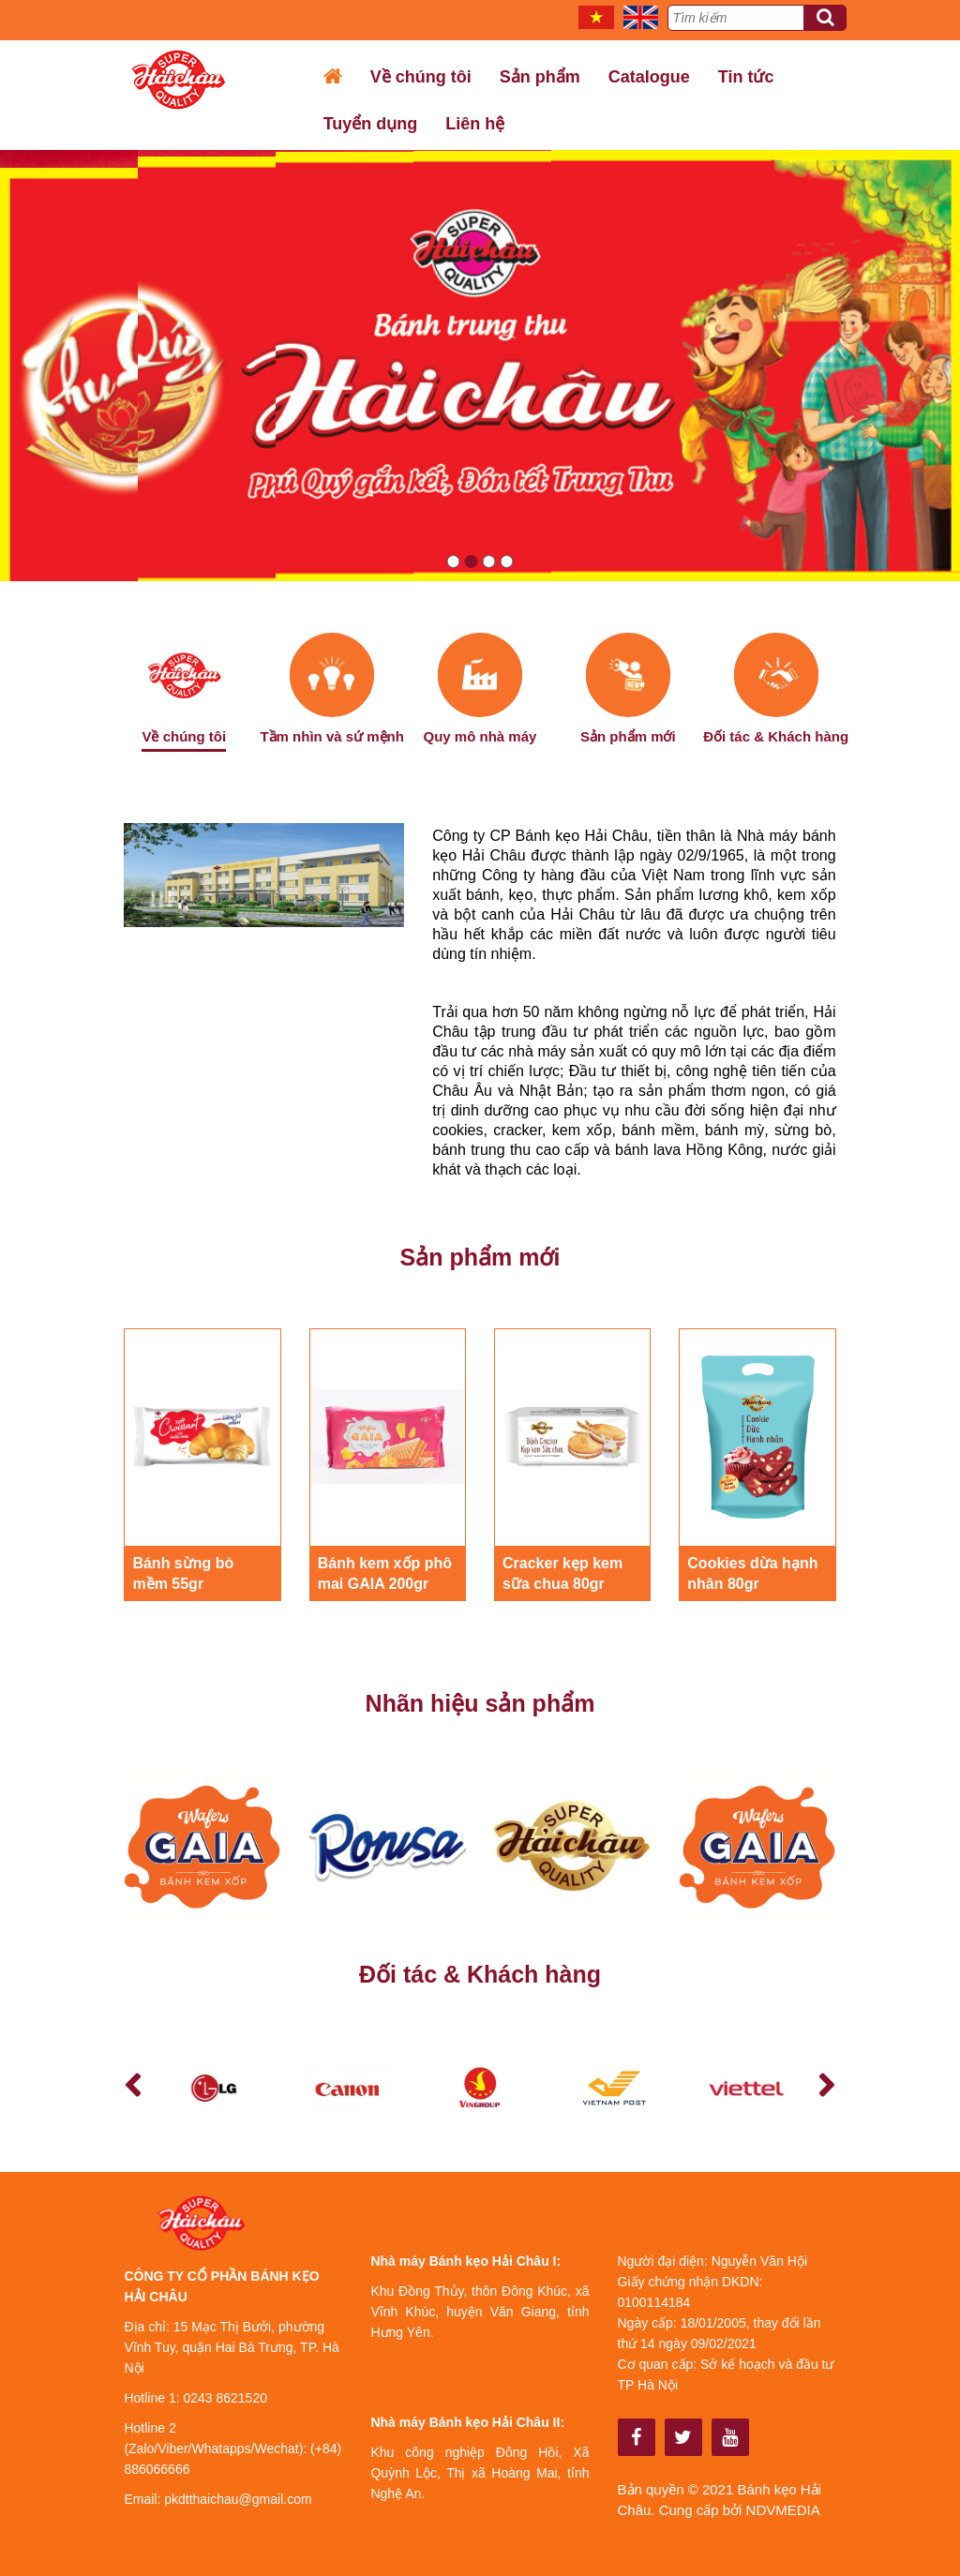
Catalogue (649, 76)
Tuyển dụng (370, 123)
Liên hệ (474, 123)
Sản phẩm (540, 76)
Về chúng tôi (421, 76)
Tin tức (746, 76)
